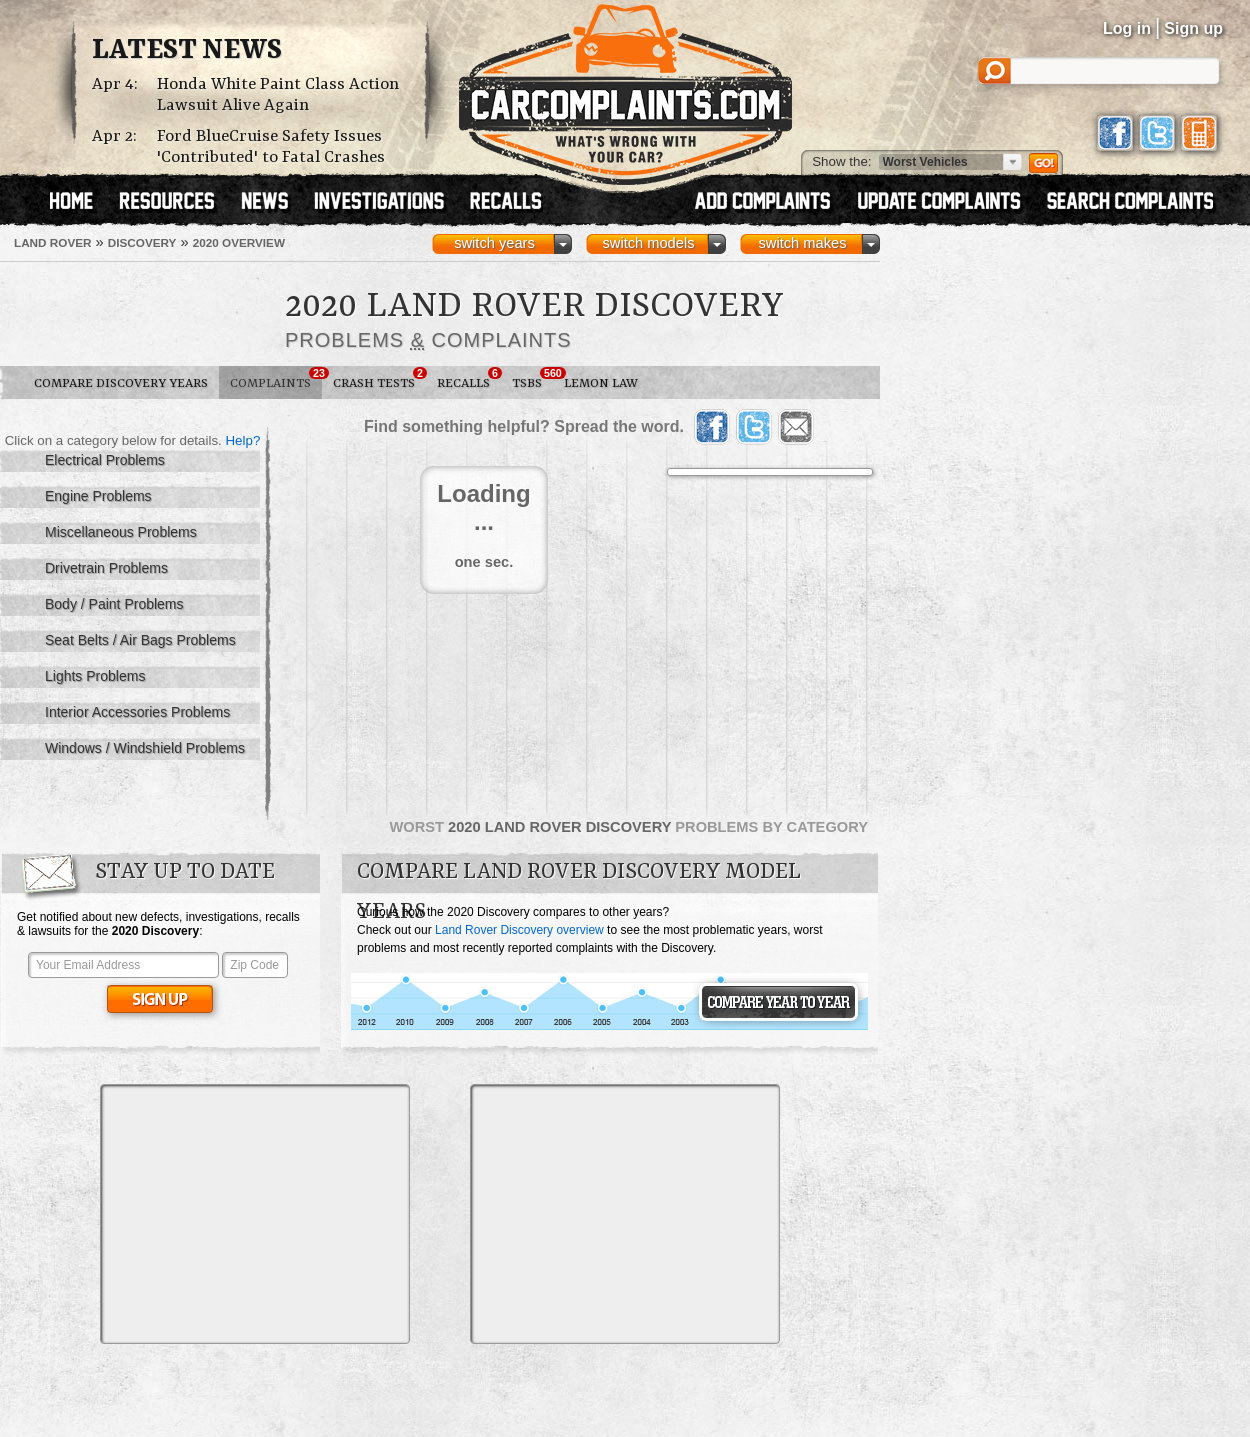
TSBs (532, 379)
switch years (494, 243)
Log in (1127, 28)
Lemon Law (601, 383)
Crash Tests (379, 379)
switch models (648, 243)
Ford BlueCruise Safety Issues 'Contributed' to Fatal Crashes (271, 147)
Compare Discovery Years (121, 383)
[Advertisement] (255, 1214)
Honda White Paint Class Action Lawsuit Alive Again (278, 95)
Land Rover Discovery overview (519, 930)
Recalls (469, 379)
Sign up (1193, 28)
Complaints (276, 379)
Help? (242, 440)
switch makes (803, 243)
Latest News (187, 51)
